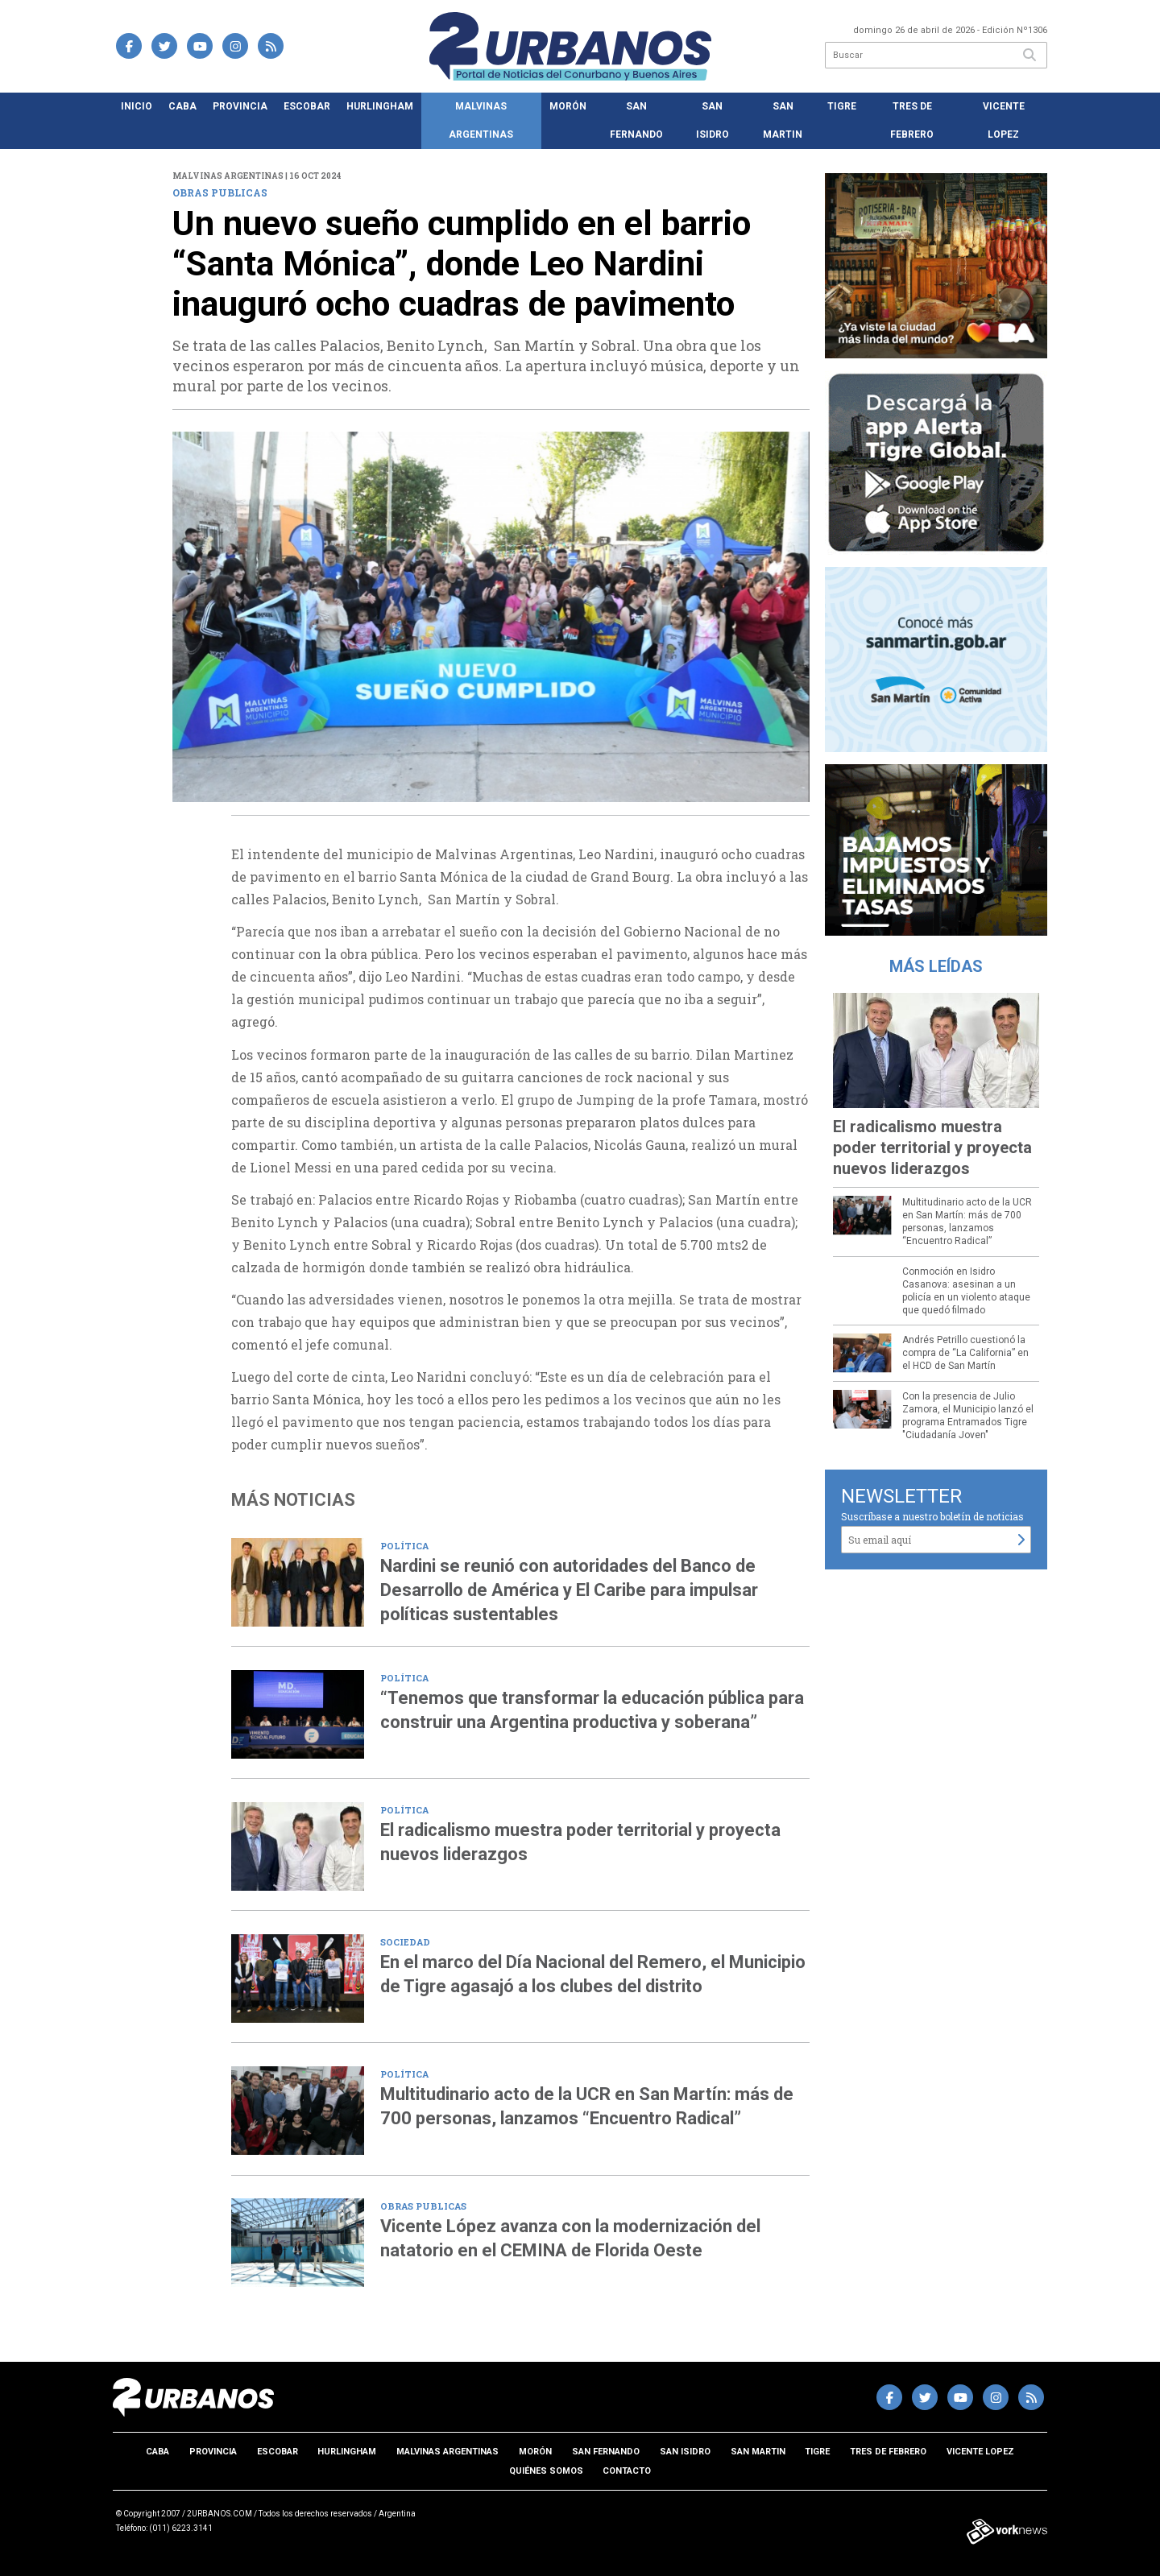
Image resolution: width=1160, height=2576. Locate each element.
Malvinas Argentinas (481, 120)
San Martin (782, 120)
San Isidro (712, 120)
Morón (567, 106)
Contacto (627, 2471)
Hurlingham (379, 106)
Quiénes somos (546, 2471)
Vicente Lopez (1004, 120)
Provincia (240, 106)
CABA (182, 106)
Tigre (841, 106)
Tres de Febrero (912, 120)
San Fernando (636, 120)
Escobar (307, 106)
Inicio (136, 106)
